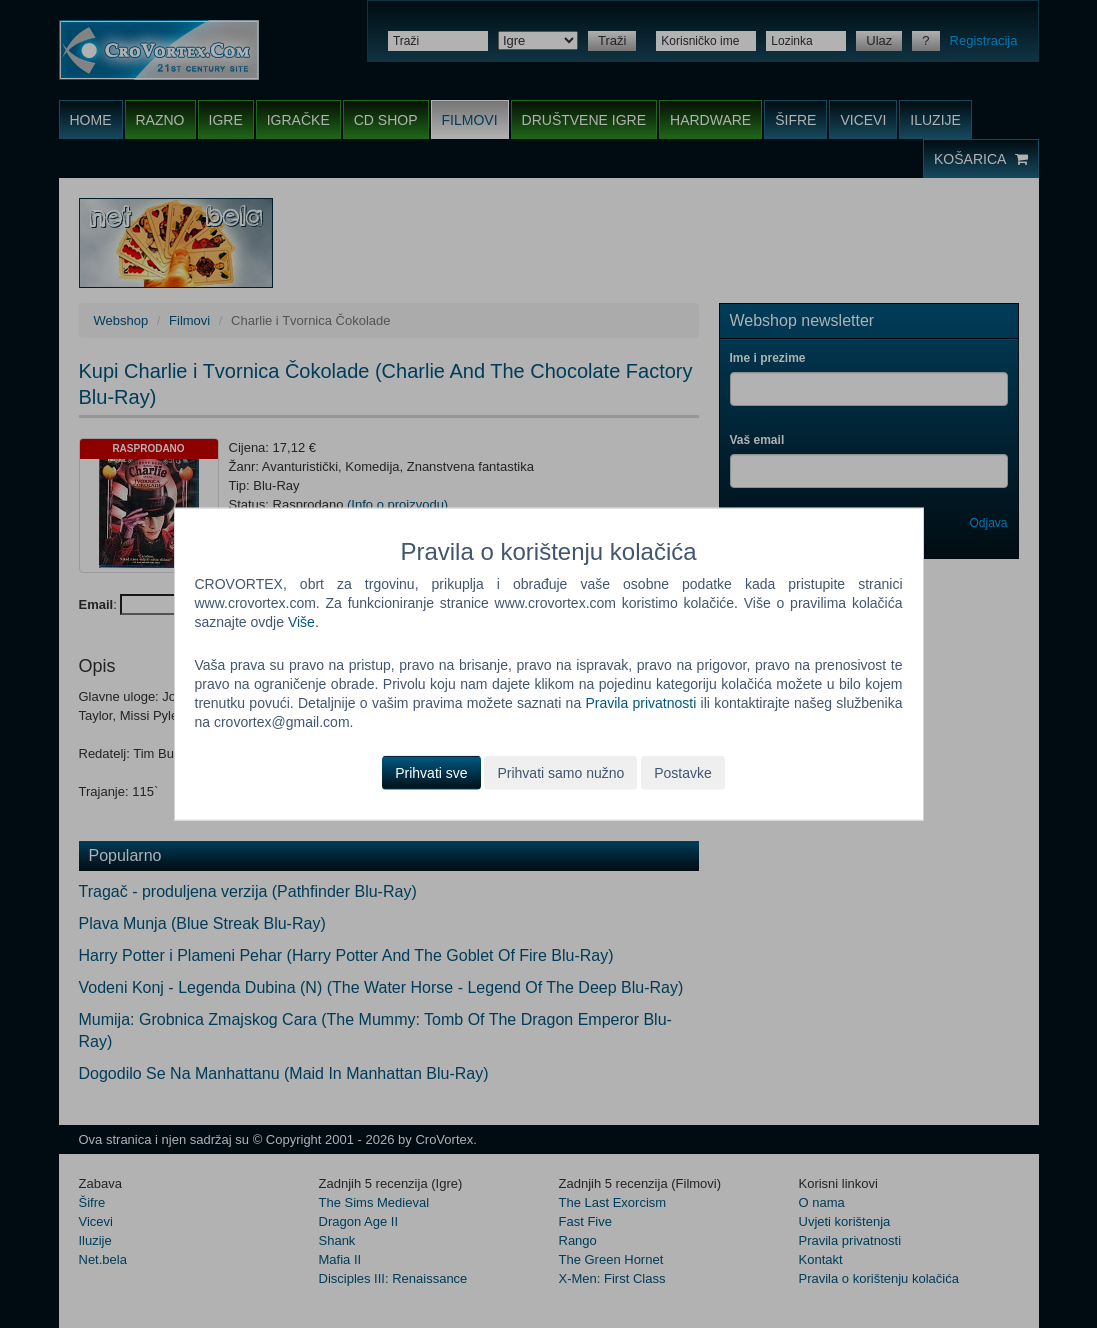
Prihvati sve (431, 772)
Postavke (683, 772)
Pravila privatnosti (640, 703)
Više (301, 622)
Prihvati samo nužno (560, 772)
